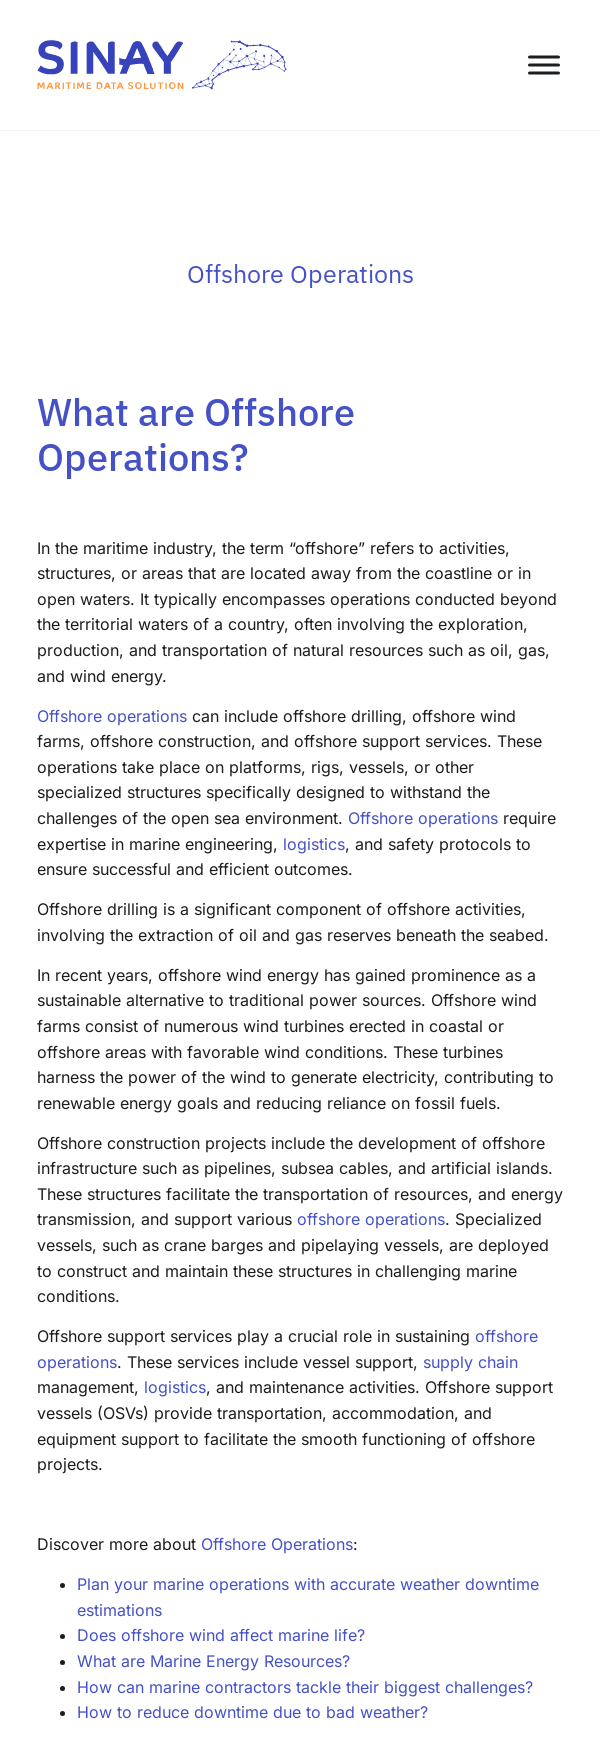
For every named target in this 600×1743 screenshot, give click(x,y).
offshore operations (371, 1219)
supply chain (470, 1362)
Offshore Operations (277, 1544)
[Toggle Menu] (544, 64)
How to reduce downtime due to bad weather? (252, 1712)
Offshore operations (112, 716)
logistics (314, 844)
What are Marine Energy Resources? (213, 1661)
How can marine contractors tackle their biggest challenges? (305, 1687)
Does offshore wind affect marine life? (221, 1635)
